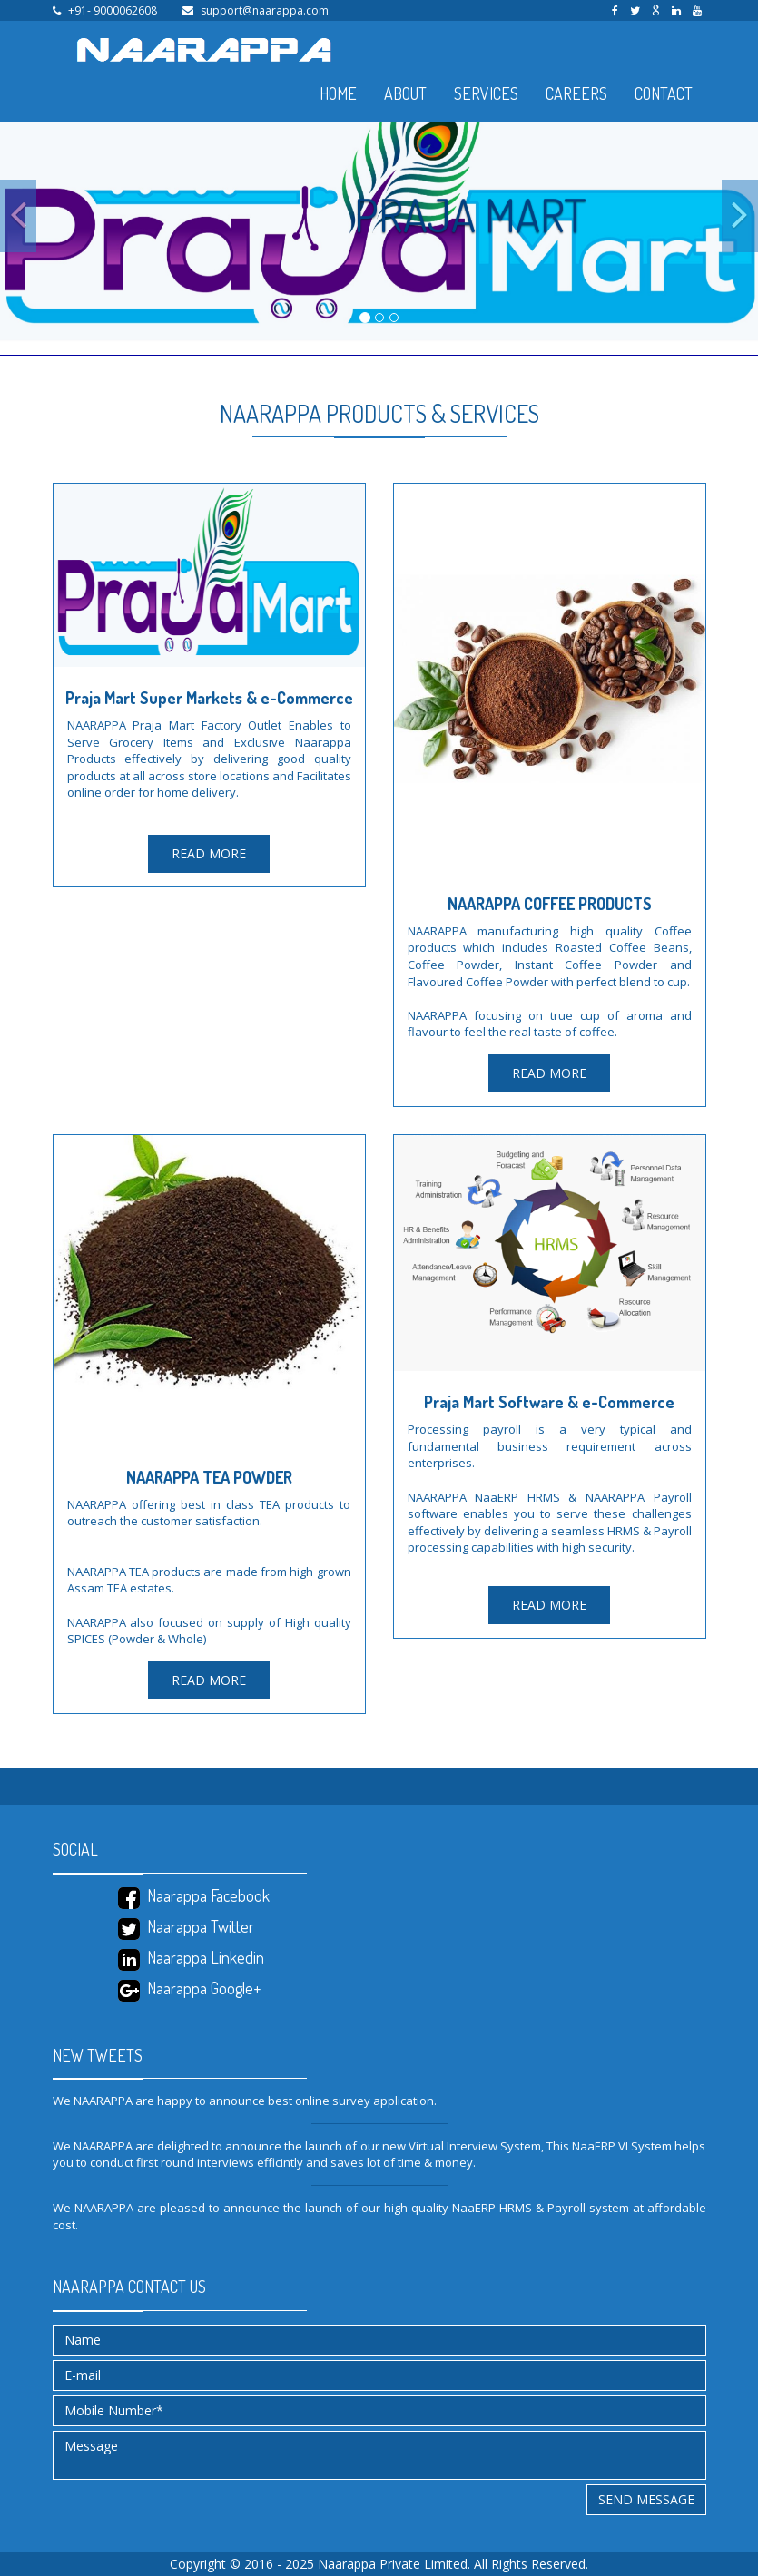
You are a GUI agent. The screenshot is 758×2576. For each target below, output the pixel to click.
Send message (646, 2499)
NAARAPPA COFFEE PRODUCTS (550, 904)
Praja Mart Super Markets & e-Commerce (209, 698)
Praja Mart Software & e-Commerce (549, 1402)
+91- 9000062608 (112, 10)
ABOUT (405, 93)
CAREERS (576, 93)
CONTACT (664, 93)
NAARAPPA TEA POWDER (209, 1477)
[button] (18, 216)
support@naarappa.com (265, 10)
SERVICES (486, 93)
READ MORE (209, 853)
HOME (338, 93)
